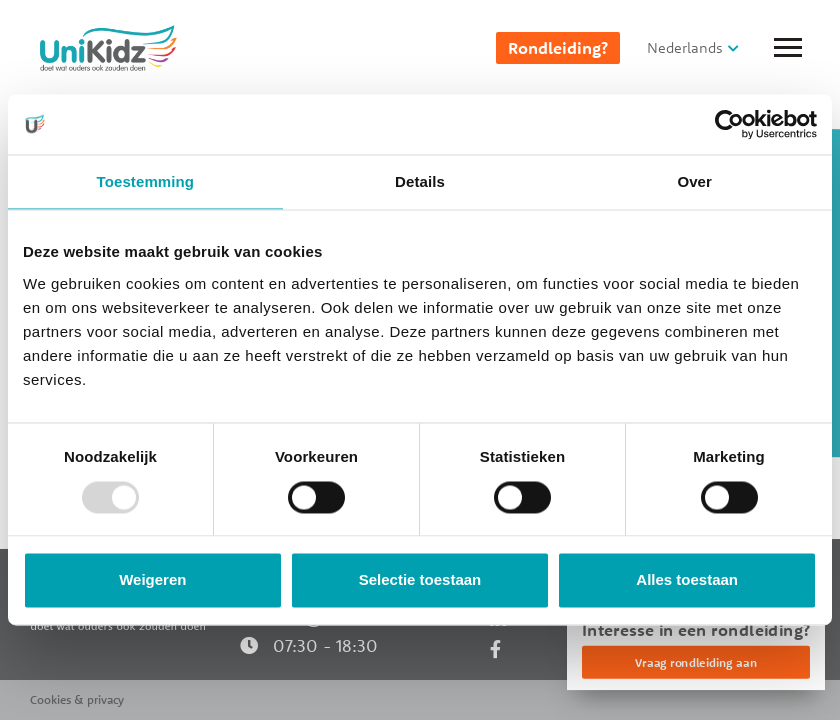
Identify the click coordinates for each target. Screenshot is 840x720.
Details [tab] (420, 181)
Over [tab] (694, 181)
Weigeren (152, 580)
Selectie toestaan (420, 580)
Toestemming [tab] (146, 181)
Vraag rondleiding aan (696, 662)
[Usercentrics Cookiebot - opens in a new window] (729, 124)
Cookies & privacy (77, 699)
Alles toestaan (687, 580)
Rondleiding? (558, 48)
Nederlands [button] (685, 47)
